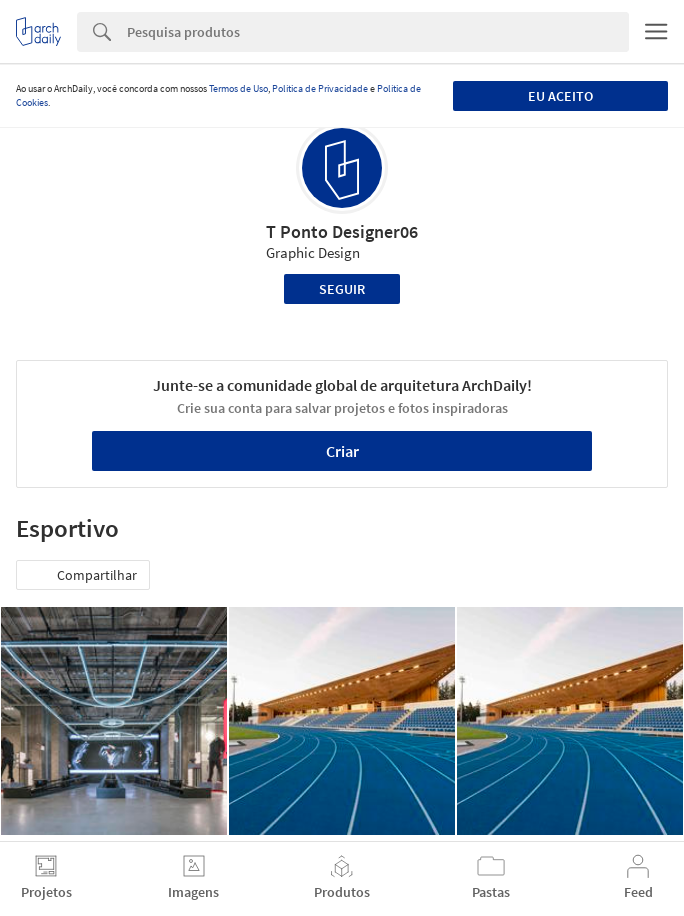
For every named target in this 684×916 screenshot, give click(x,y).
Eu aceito (560, 96)
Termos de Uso (238, 88)
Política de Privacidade (320, 88)
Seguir (342, 289)
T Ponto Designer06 (342, 231)
